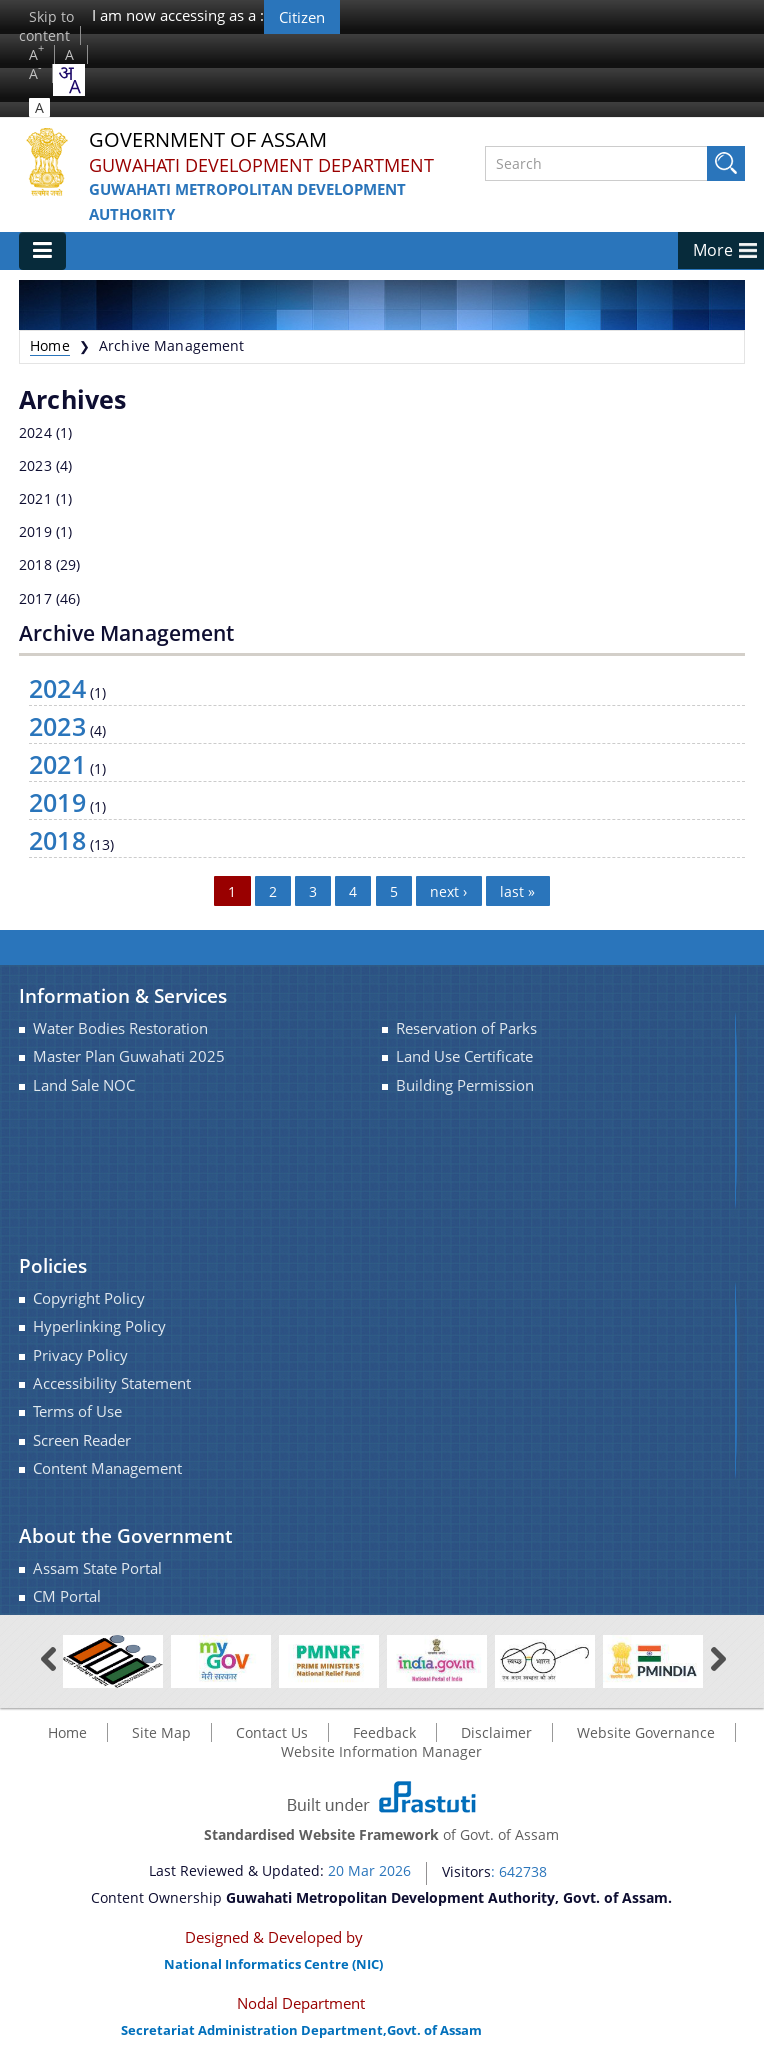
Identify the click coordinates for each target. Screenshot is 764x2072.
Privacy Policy (80, 1355)
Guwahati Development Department (261, 165)
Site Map (161, 1732)
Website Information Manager (381, 1751)
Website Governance (646, 1732)
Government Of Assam (208, 140)
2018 (35, 564)
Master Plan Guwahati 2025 (129, 1056)
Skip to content (46, 26)
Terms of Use (77, 1411)
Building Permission (465, 1085)
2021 (35, 498)
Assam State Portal (97, 1568)
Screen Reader (82, 1440)
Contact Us (272, 1732)
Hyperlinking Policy (99, 1326)
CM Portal (67, 1596)
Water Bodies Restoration (120, 1028)
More (713, 250)
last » (518, 890)
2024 (35, 432)
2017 (35, 598)
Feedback (384, 1732)
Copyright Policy (89, 1298)
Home (50, 345)
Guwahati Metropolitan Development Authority (247, 201)
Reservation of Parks (466, 1028)
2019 (35, 531)
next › (449, 890)
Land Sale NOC (84, 1085)
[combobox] (69, 80)
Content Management (107, 1468)
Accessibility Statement (112, 1383)
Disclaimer (496, 1732)
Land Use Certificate (464, 1056)
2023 (35, 465)
